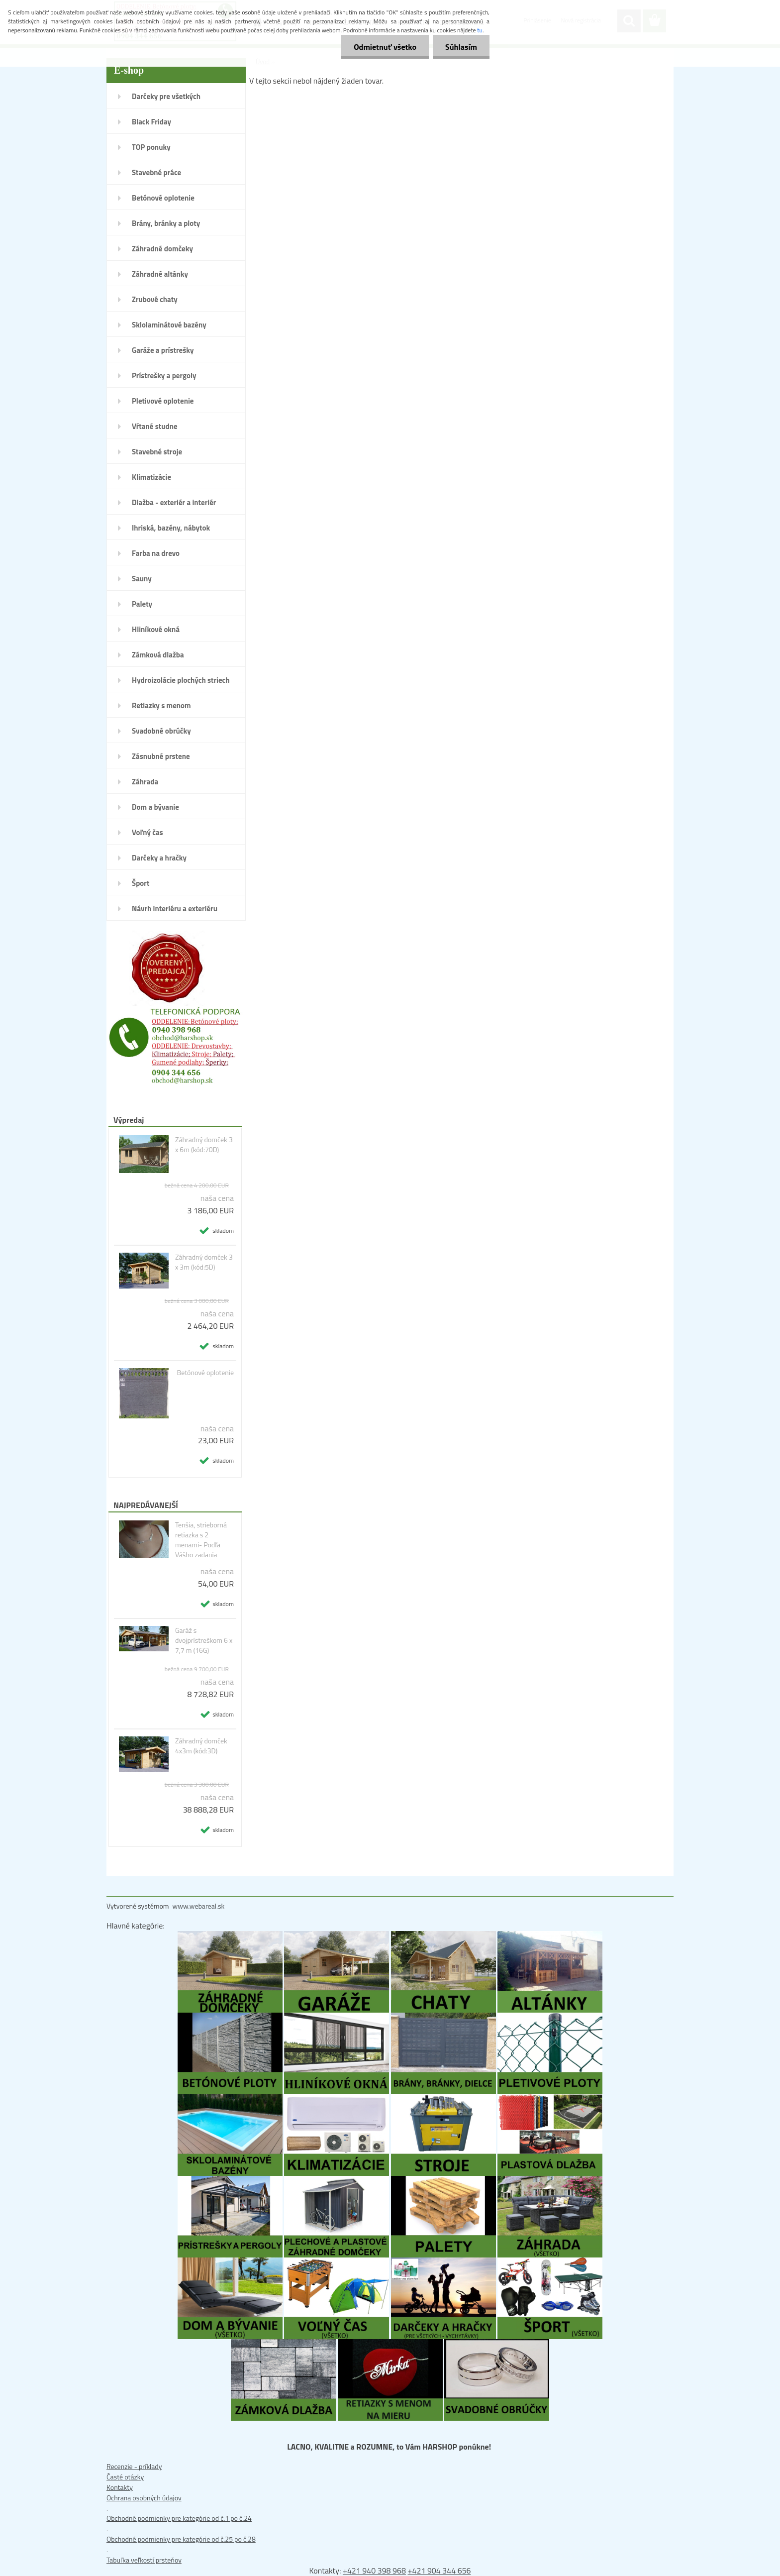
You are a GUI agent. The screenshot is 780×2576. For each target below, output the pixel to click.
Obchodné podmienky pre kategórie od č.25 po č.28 (181, 2539)
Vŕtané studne (155, 426)
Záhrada (145, 781)
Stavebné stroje (157, 451)
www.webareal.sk (199, 1906)
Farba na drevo (156, 553)
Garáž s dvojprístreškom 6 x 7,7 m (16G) (203, 1640)
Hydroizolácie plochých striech (181, 680)
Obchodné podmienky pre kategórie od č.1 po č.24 (179, 2518)
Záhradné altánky (160, 274)
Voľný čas (147, 832)
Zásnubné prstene (161, 756)
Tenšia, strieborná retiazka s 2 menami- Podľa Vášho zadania (201, 1540)
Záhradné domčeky (162, 248)
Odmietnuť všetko (385, 47)
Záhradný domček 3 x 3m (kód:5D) (204, 1262)
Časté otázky (125, 2476)
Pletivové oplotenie (163, 401)
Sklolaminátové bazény (169, 324)
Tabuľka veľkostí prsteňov (144, 2560)
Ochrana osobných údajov (144, 2497)
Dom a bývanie (155, 807)
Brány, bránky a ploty (166, 223)
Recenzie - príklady (134, 2466)
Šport (140, 883)
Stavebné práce (156, 172)
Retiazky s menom (161, 705)
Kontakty (119, 2487)
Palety (142, 604)
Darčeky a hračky (159, 857)
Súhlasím (461, 47)
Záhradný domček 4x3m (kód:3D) (201, 1746)
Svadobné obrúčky (161, 731)
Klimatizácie (151, 477)
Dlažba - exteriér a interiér (174, 502)
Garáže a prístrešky (163, 350)
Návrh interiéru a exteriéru (174, 908)
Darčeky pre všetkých (166, 96)
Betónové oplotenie (163, 198)
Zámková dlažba (158, 654)
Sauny (142, 578)
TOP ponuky (151, 147)
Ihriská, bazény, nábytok (171, 528)
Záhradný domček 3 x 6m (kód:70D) (204, 1145)
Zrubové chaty (155, 299)
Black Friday (151, 121)
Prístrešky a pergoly (164, 375)
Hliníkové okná (156, 629)
